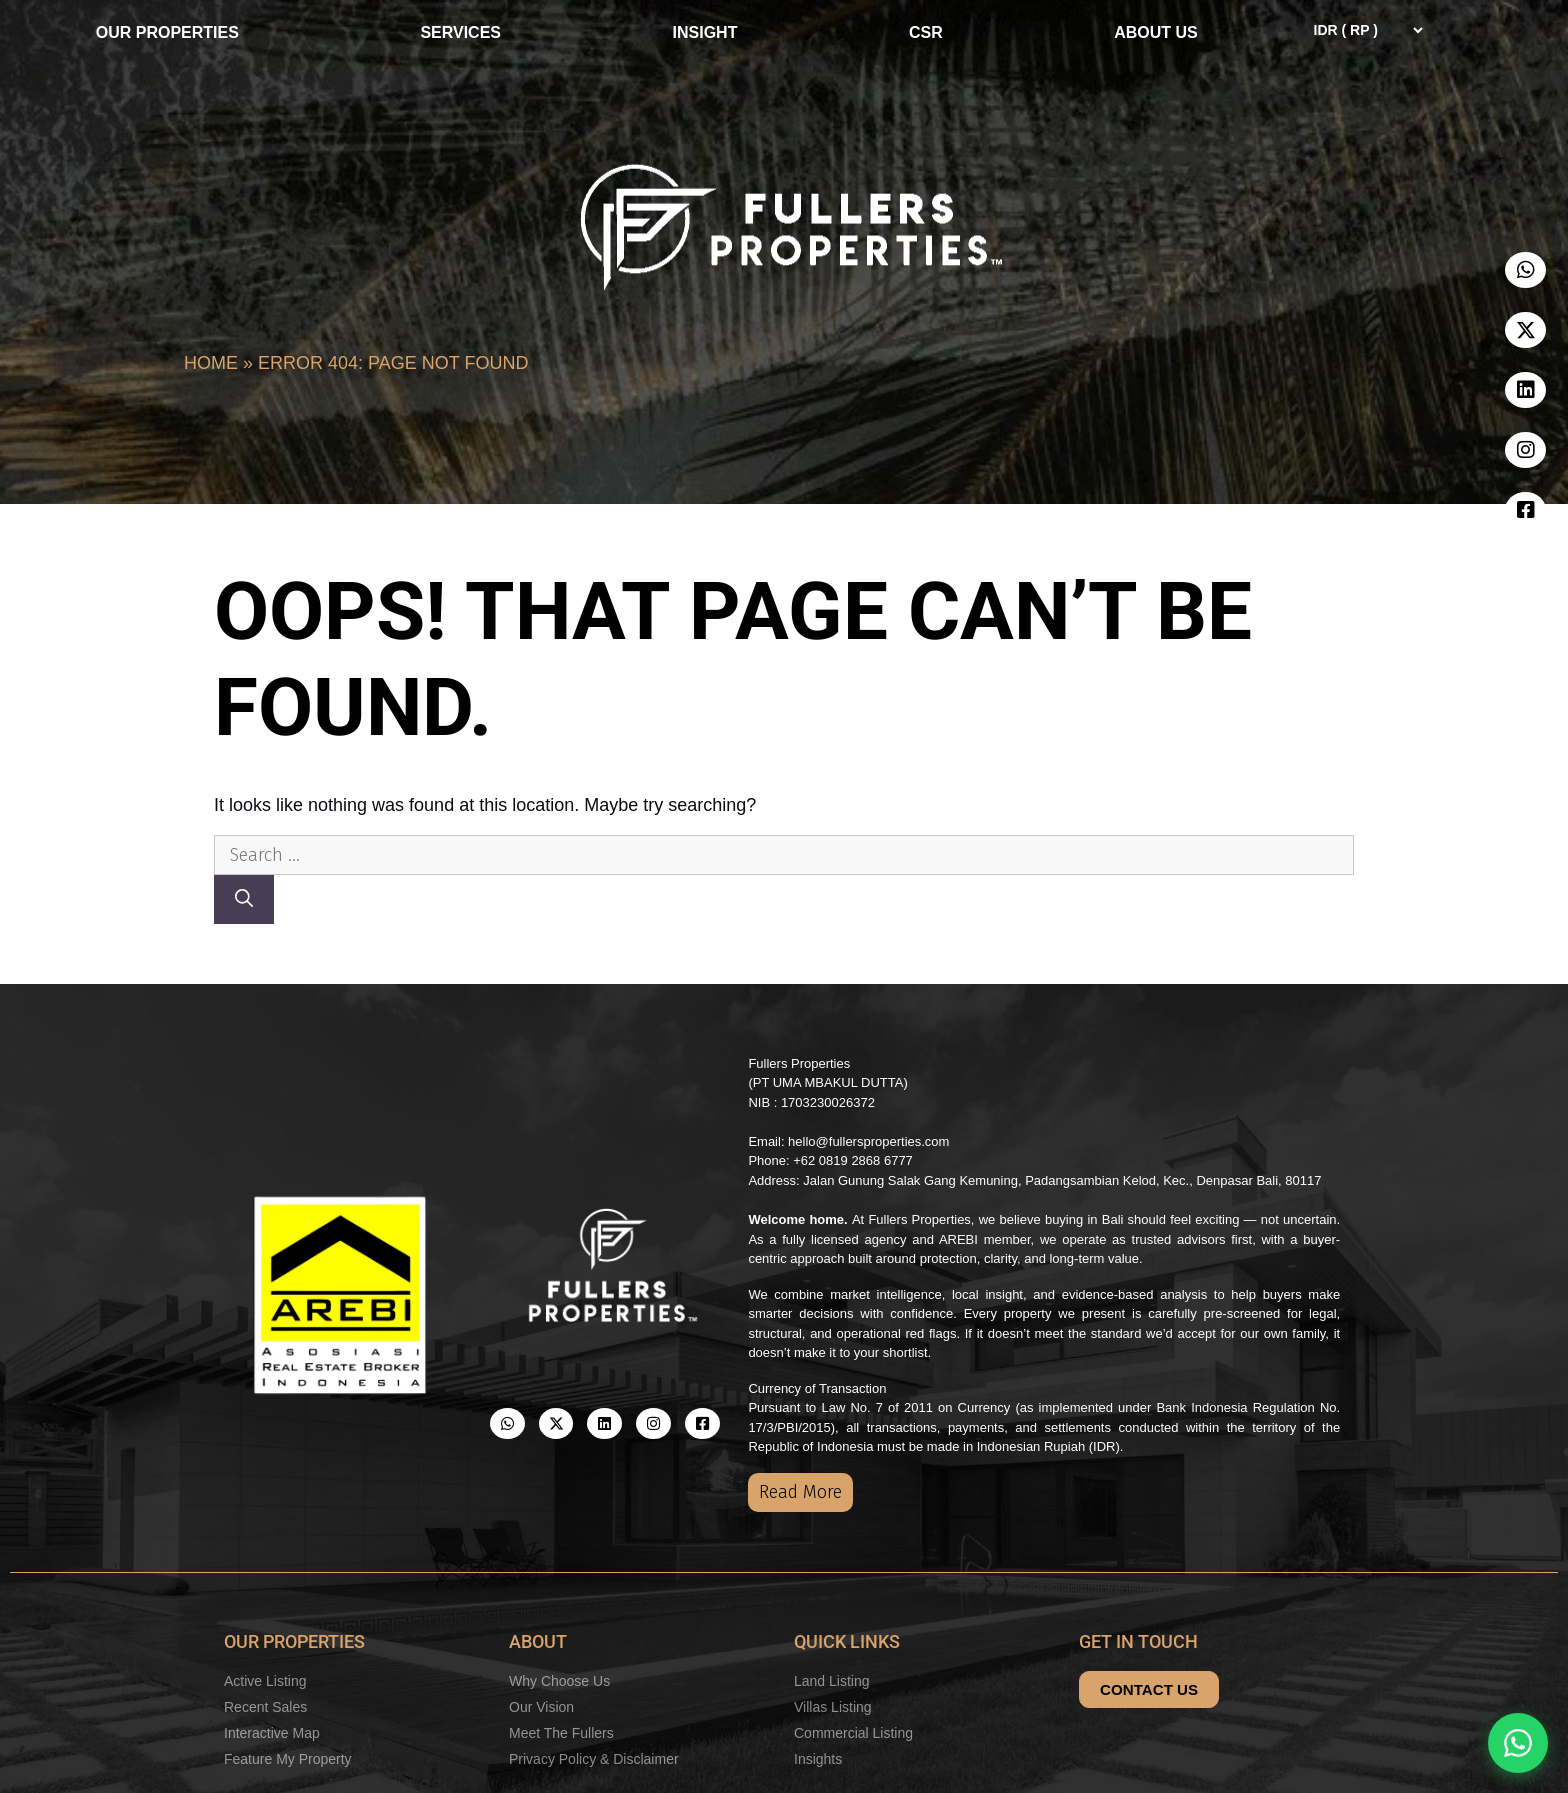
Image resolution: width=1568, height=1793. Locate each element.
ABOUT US (1161, 33)
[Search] (244, 899)
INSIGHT (705, 32)
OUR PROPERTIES (172, 33)
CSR (926, 32)
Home (211, 363)
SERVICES (460, 32)
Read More (800, 1492)
